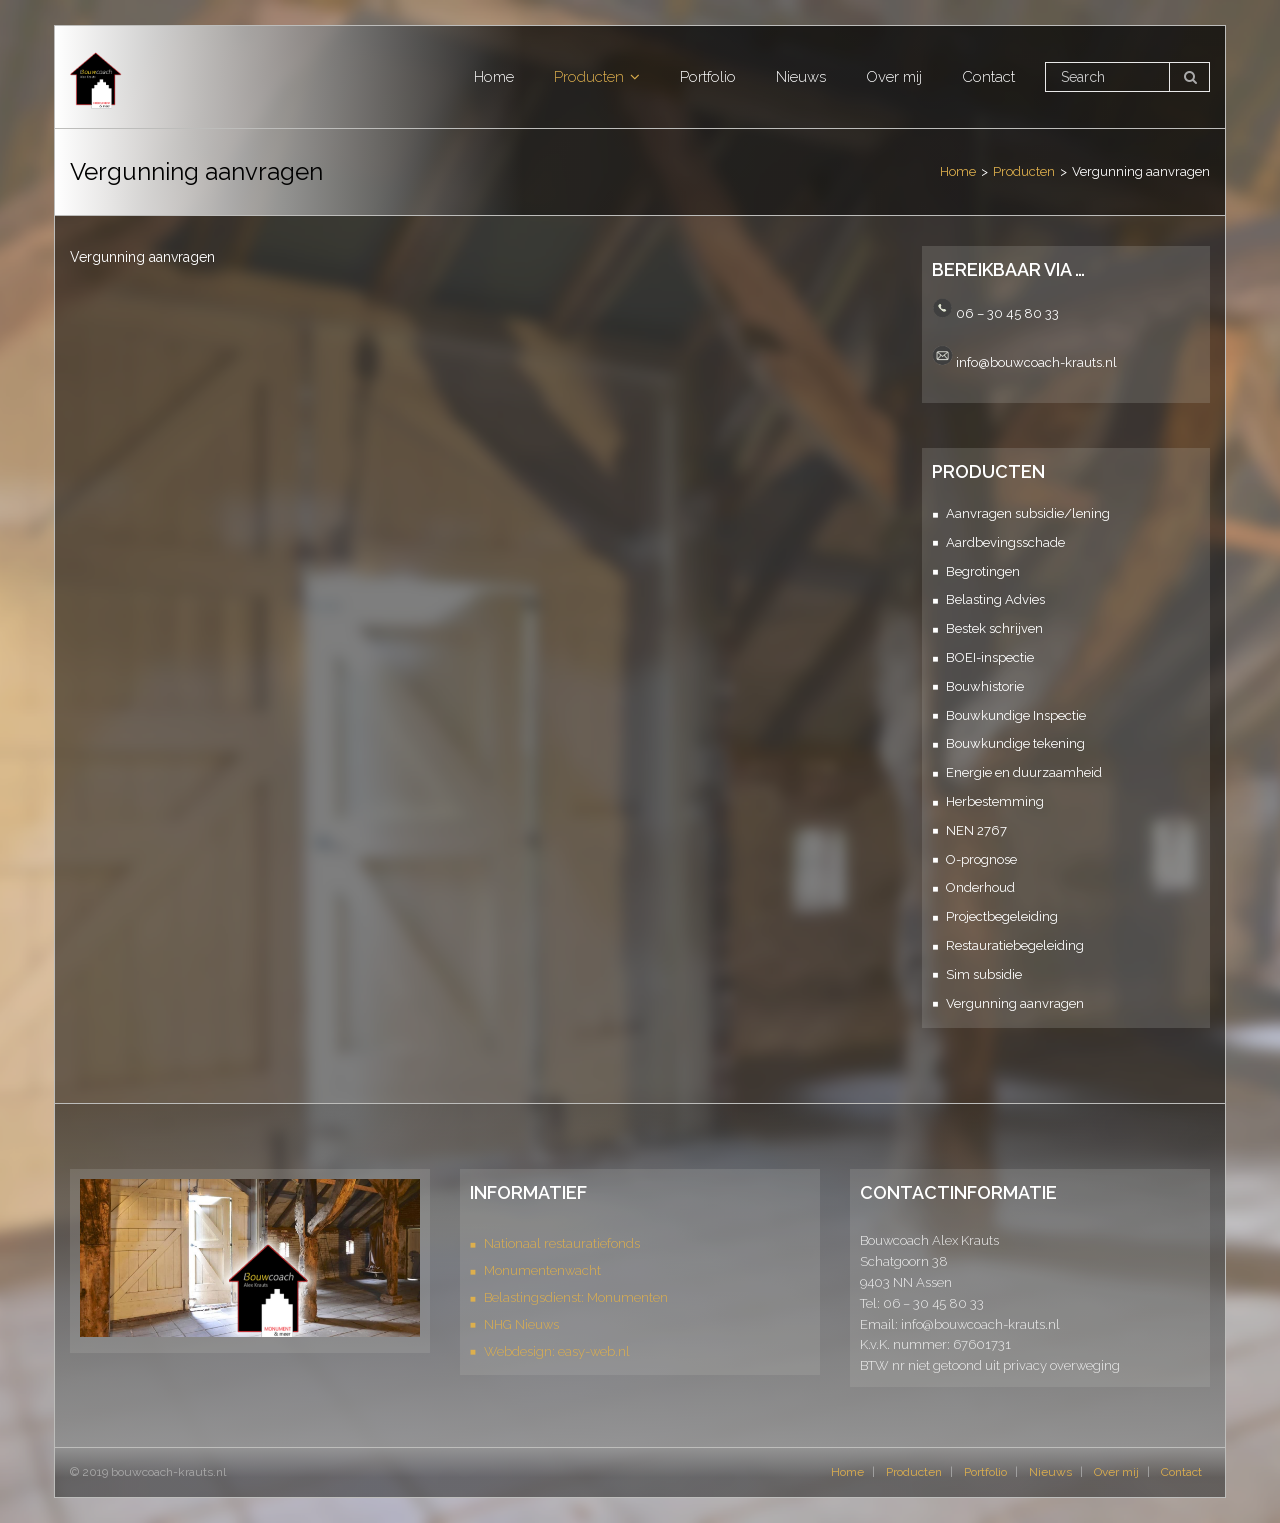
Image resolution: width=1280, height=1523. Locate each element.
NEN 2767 (976, 830)
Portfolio (985, 1472)
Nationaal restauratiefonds (562, 1243)
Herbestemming (995, 801)
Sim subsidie (984, 974)
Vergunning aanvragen (1015, 1003)
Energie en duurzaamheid (1024, 772)
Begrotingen (983, 571)
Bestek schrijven (994, 628)
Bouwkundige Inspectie (1016, 715)
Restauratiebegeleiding (1015, 945)
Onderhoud (980, 887)
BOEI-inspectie (990, 657)
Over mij (1116, 1472)
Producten (1024, 171)
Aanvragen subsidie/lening (1028, 513)
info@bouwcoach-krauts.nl (1036, 361)
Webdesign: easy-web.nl (557, 1351)
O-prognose (981, 859)
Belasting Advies (995, 599)
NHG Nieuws (521, 1324)
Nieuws (1050, 1472)
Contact (1181, 1472)
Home (958, 171)
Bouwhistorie (985, 686)
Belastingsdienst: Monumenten (576, 1297)
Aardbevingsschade (1005, 542)
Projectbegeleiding (1002, 916)
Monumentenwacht (542, 1270)
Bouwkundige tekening (1015, 743)
